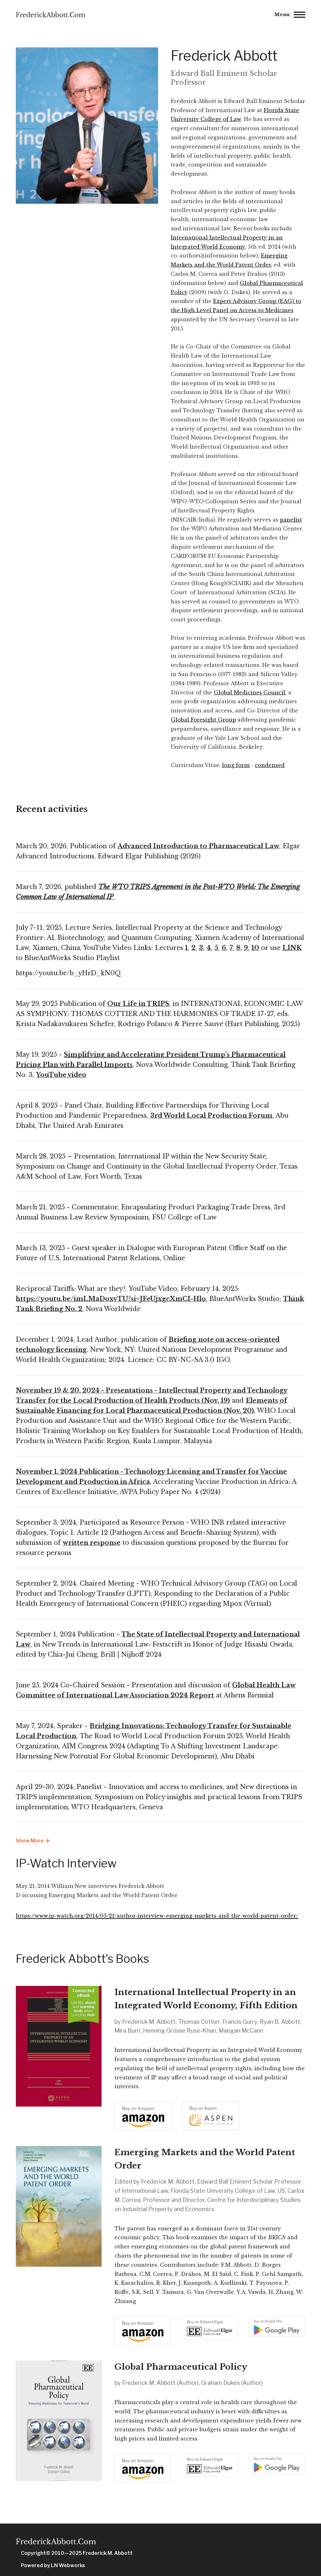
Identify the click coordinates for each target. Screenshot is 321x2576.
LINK (292, 948)
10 (255, 948)
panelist (291, 520)
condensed (270, 765)
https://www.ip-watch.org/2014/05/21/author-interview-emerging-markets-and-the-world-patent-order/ (157, 1916)
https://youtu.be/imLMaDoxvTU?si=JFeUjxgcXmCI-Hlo (111, 1299)
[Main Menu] (288, 14)
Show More (33, 1841)
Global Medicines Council (249, 692)
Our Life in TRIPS (138, 1003)
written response (91, 1542)
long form (236, 765)
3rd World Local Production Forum (211, 1115)
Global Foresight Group (203, 720)
